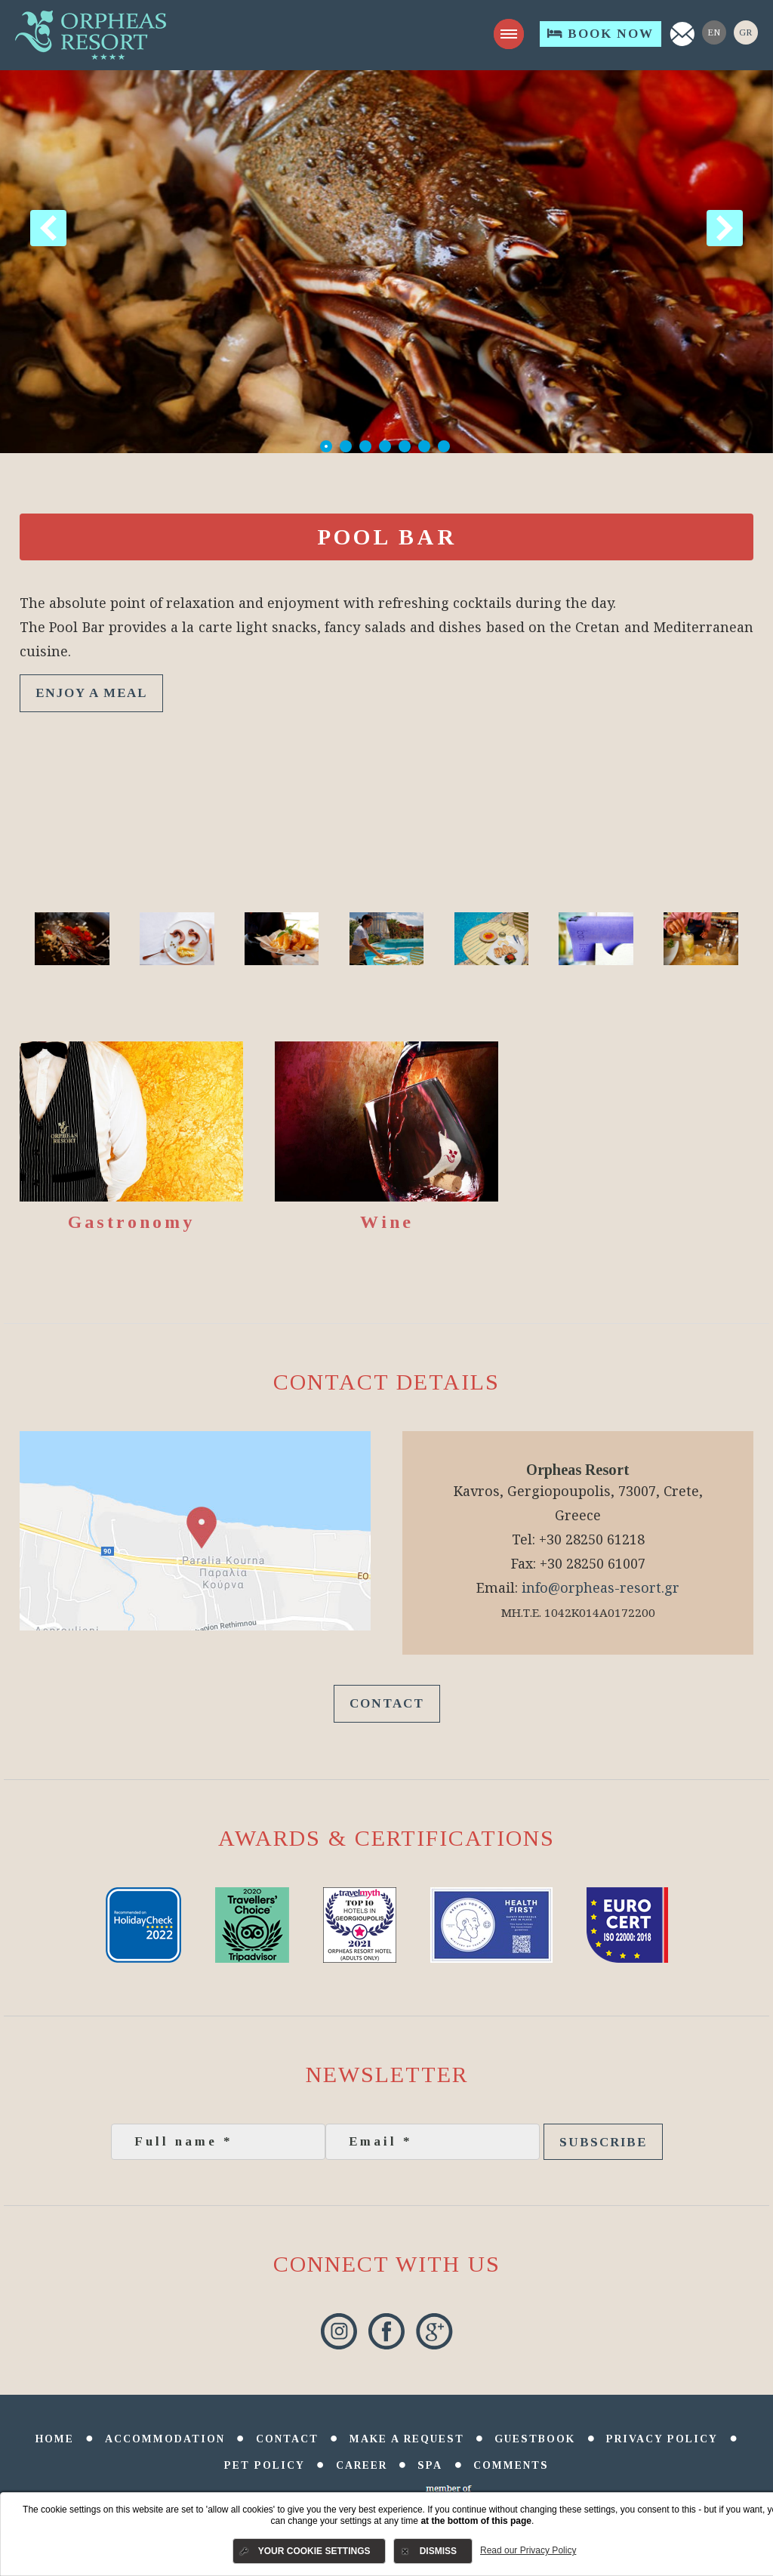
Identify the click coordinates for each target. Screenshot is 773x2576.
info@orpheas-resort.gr (600, 1587)
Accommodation (165, 2439)
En (714, 32)
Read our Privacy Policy (528, 2550)
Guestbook (534, 2439)
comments (511, 2465)
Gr (746, 32)
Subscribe (603, 2142)
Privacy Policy (662, 2439)
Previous (48, 228)
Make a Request (407, 2439)
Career (361, 2465)
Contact (387, 1703)
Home (54, 2439)
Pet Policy (264, 2465)
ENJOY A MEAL (91, 693)
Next (725, 228)
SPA (429, 2465)
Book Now (600, 33)
